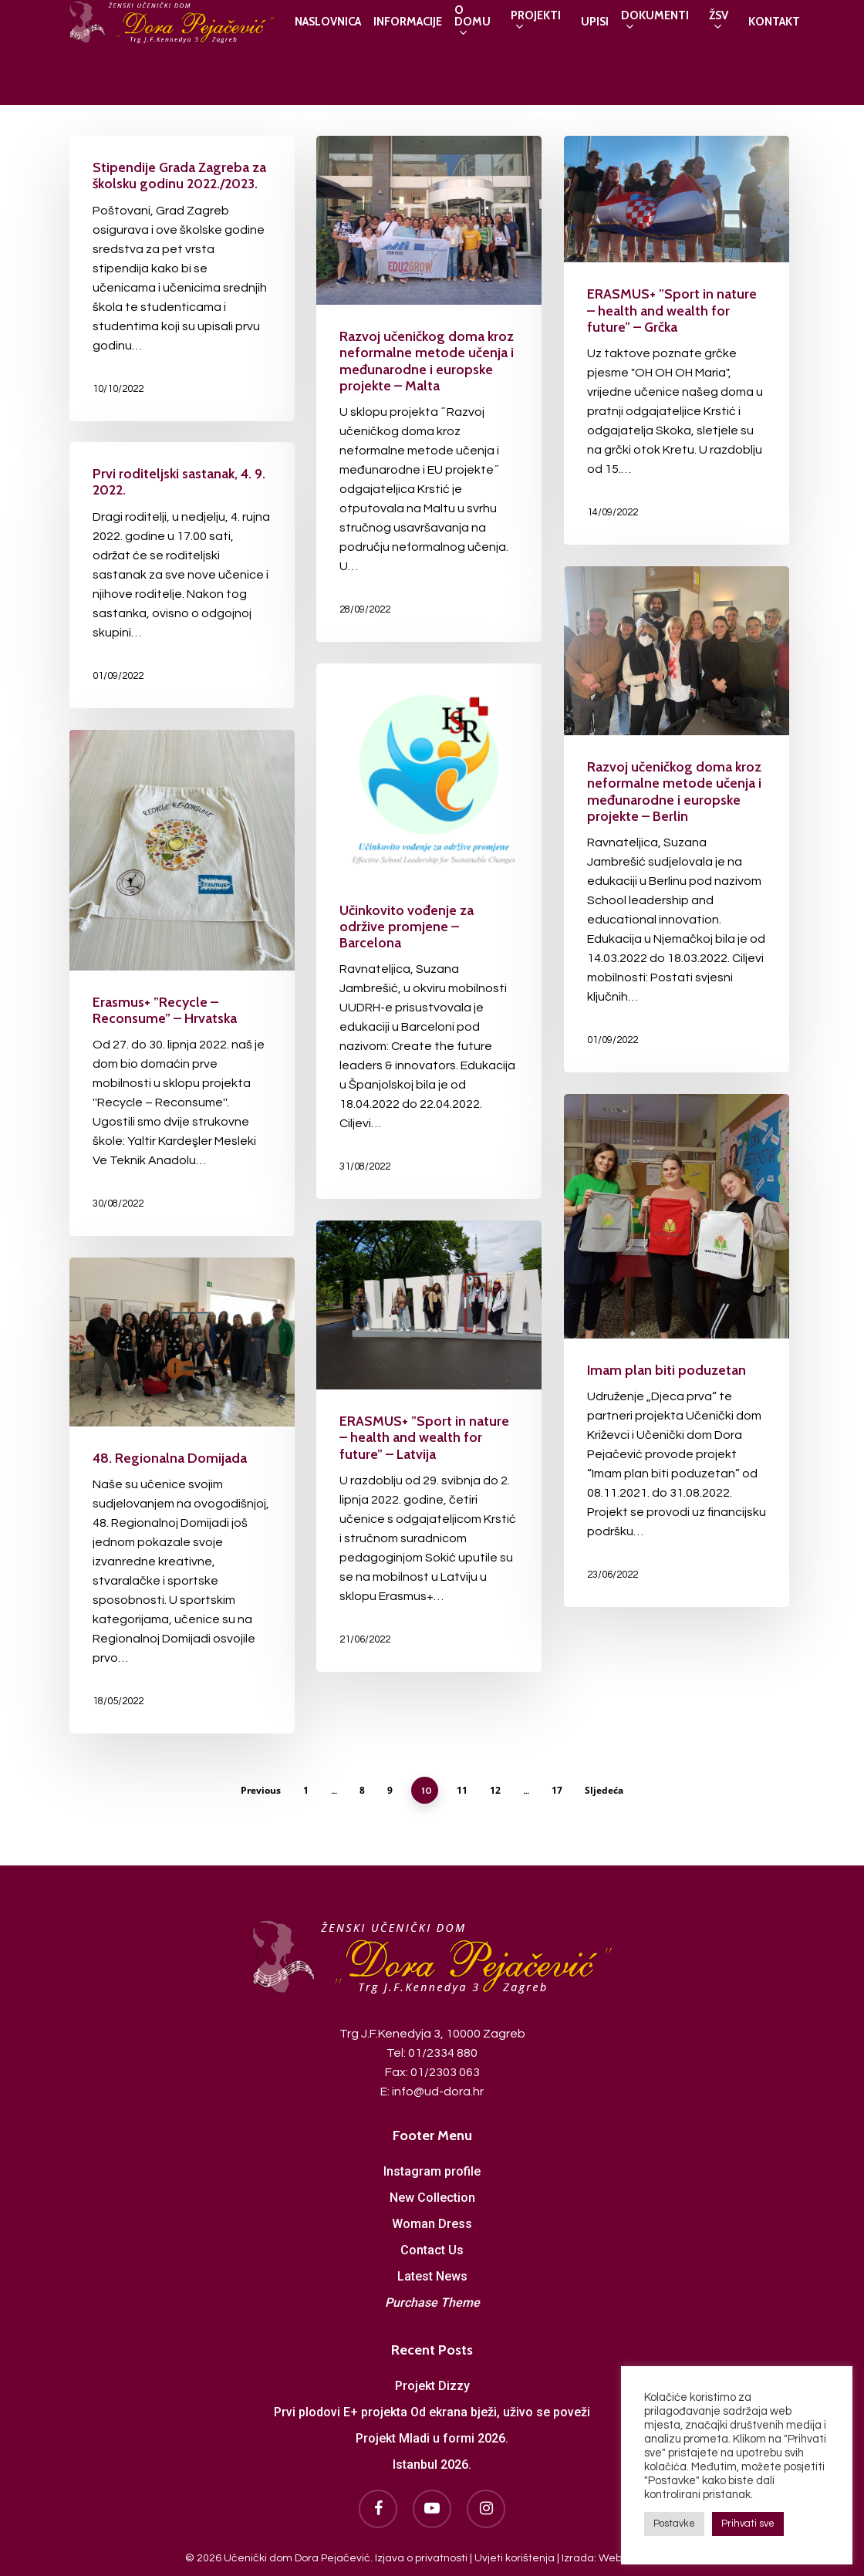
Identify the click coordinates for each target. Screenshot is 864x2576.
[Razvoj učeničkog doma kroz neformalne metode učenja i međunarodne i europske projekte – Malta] (429, 389)
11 (462, 1790)
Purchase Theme (432, 2300)
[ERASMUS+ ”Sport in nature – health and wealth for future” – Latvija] (429, 1446)
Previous (261, 1790)
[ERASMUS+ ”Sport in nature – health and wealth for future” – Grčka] (676, 340)
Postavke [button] (674, 2523)
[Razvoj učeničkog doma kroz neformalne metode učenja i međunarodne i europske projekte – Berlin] (676, 819)
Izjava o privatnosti (421, 2556)
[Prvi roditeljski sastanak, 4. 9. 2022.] (182, 575)
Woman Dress (432, 2221)
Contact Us (432, 2247)
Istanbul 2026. (432, 2462)
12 (495, 1790)
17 (557, 1790)
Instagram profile (432, 2169)
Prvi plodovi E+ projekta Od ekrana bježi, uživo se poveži (432, 2409)
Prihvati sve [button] (748, 2523)
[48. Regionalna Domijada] (182, 1496)
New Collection (432, 2195)
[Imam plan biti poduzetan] (676, 1350)
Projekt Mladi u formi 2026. (432, 2436)
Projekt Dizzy (432, 2383)
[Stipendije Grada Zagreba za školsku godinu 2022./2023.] (182, 278)
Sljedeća (604, 1790)
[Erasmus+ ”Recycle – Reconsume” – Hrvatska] (182, 983)
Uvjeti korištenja (514, 2556)
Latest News (432, 2274)
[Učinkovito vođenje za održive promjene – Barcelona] (429, 931)
